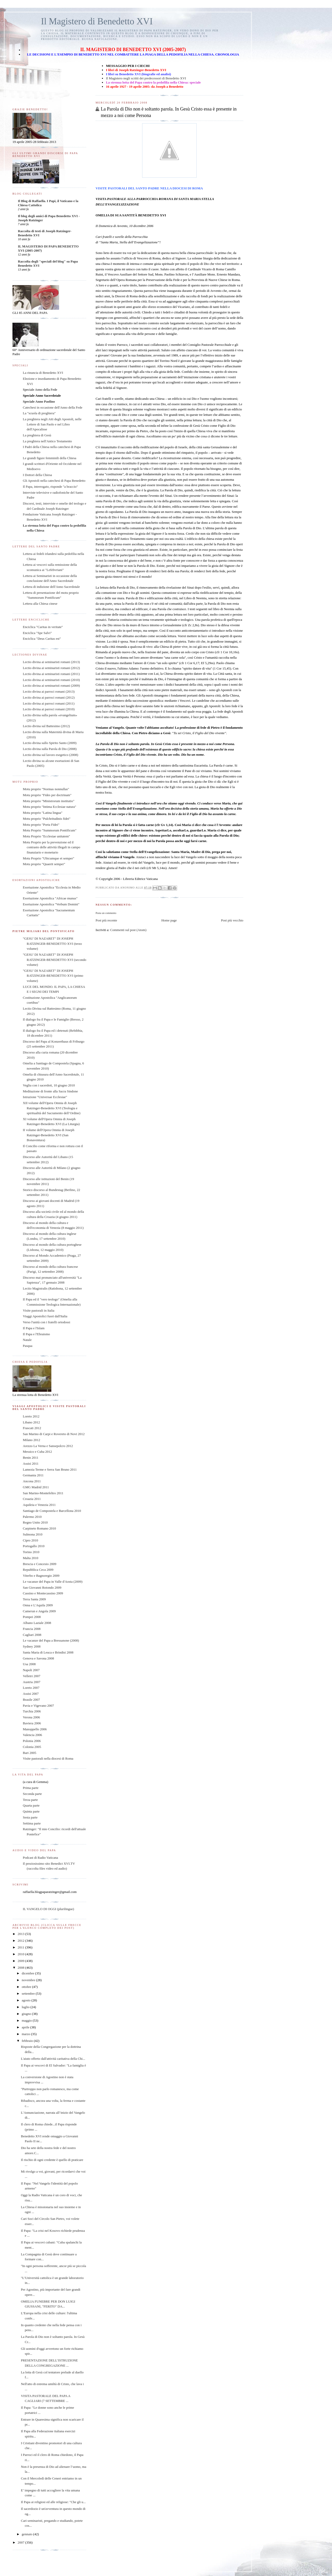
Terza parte (30, 1800)
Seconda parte (32, 1794)
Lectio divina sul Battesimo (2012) (46, 726)
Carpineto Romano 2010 (39, 1528)
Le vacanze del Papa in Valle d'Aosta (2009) (52, 1581)
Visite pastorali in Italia (38, 1310)
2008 (21, 1967)
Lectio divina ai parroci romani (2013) (49, 691)
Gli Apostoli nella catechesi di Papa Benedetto (54, 481)
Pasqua (27, 1346)
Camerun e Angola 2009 (39, 1611)
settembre (29, 1993)
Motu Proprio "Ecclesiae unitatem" (46, 836)
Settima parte (32, 1823)
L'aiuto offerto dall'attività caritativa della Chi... (53, 2059)
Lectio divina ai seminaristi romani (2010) (51, 680)
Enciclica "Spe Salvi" (37, 633)
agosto (26, 2000)
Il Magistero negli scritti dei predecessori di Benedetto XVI (146, 78)
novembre (29, 1980)
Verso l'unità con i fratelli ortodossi (46, 1322)
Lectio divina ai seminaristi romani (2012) (51, 668)
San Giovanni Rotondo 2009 (42, 1587)
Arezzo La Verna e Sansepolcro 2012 (48, 1446)
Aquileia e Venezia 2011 (39, 1505)
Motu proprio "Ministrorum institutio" (48, 801)
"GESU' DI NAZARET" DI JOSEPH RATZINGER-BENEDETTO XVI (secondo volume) (54, 960)
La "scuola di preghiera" (39, 413)
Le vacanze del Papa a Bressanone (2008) (51, 1640)
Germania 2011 (33, 1475)
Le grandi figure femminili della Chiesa (49, 458)
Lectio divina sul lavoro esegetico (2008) (50, 755)
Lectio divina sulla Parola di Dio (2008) (50, 749)
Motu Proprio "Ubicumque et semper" (48, 858)
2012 (21, 1941)
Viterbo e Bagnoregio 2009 (41, 1576)
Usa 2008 (29, 1664)
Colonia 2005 (32, 1747)
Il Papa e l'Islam (34, 1328)
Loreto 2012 (31, 1416)
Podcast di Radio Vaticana (40, 1857)
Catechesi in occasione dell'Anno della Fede (52, 407)
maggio (27, 2020)
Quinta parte (31, 1811)
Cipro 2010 (30, 1540)
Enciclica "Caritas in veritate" (43, 627)
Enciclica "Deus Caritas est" (42, 638)
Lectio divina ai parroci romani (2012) (49, 697)
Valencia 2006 (32, 1735)
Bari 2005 (29, 1753)
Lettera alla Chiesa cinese (40, 603)
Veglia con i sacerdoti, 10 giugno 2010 (49, 1085)
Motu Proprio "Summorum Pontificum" (50, 830)
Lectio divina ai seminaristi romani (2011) (51, 674)
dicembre (28, 1973)
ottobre (27, 1987)
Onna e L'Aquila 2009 (38, 1605)
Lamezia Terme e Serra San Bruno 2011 (50, 1469)
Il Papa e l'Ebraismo (36, 1334)
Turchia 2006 (32, 1711)
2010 (21, 1954)
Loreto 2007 (31, 1688)
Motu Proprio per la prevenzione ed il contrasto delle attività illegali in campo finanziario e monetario (51, 847)
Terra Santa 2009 (34, 1599)
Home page (169, 920)
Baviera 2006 (32, 1723)
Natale (27, 1340)
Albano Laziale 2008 (37, 1623)
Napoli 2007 (31, 1670)
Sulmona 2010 (32, 1534)
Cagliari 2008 (32, 1635)
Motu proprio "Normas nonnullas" (46, 789)
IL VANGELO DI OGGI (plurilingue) (48, 1909)
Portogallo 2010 (33, 1546)
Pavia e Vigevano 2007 (38, 1705)
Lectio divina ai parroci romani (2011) (48, 703)
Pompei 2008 (32, 1617)
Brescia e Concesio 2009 (39, 1564)
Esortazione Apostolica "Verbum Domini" (51, 904)
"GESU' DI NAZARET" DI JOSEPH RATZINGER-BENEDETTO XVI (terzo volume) (52, 943)
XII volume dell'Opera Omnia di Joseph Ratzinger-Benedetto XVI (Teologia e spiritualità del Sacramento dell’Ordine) (51, 1108)
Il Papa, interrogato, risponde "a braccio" (50, 486)
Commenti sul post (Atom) (128, 930)
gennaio (27, 2534)
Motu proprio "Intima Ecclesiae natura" (49, 807)
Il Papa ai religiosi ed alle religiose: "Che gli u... (53, 2502)
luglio (26, 2007)
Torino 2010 (31, 1552)
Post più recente (106, 920)
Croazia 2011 (32, 1499)
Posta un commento (105, 913)
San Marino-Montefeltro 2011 (43, 1493)
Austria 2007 (31, 1682)
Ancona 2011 (32, 1481)
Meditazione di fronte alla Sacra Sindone (50, 1091)
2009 (21, 1961)
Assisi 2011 (31, 1463)
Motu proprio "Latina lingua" (43, 813)
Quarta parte (31, 1805)
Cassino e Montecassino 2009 (43, 1593)
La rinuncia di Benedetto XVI (43, 373)
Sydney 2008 (31, 1646)
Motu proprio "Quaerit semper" (44, 864)
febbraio (28, 2041)
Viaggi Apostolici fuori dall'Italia (45, 1316)
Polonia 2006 (32, 1741)
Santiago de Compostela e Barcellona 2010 (52, 1511)
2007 (21, 2542)
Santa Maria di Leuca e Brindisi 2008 (48, 1652)
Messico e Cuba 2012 (37, 1452)
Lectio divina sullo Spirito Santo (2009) (50, 743)
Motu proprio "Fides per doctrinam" (47, 795)
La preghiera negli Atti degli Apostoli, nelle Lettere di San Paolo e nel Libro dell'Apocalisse (52, 424)
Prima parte (30, 1788)
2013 (21, 1934)
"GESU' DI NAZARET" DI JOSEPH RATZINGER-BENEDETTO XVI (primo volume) (53, 976)
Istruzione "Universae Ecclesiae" (45, 1097)
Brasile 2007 (31, 1700)
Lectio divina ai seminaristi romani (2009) (51, 685)
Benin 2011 (30, 1457)
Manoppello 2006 (35, 1729)
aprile (26, 2027)
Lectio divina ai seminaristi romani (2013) (51, 662)
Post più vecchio (232, 920)
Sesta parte (30, 1817)
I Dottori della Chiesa (37, 475)
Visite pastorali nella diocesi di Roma (48, 1758)
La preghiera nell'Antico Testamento (47, 441)
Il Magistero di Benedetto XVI (97, 21)
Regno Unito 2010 (35, 1522)
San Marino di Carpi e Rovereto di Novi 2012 (54, 1434)
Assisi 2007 (31, 1694)
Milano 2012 (31, 1440)
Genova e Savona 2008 (38, 1658)
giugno (27, 2014)
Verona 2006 (31, 1717)
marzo (26, 2034)
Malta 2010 (30, 1558)
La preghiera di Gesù (37, 435)
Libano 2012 (31, 1422)
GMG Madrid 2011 (36, 1487)
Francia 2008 (31, 1629)
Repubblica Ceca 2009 (38, 1570)
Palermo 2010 (32, 1517)
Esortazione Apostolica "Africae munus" (50, 898)
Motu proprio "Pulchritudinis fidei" (47, 819)
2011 (21, 1947)
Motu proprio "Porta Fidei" (41, 824)
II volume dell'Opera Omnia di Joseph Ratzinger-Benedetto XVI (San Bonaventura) (48, 1135)
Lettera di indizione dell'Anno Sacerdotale (51, 587)
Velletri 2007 (31, 1676)
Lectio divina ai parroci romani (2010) (49, 709)
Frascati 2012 (32, 1428)
